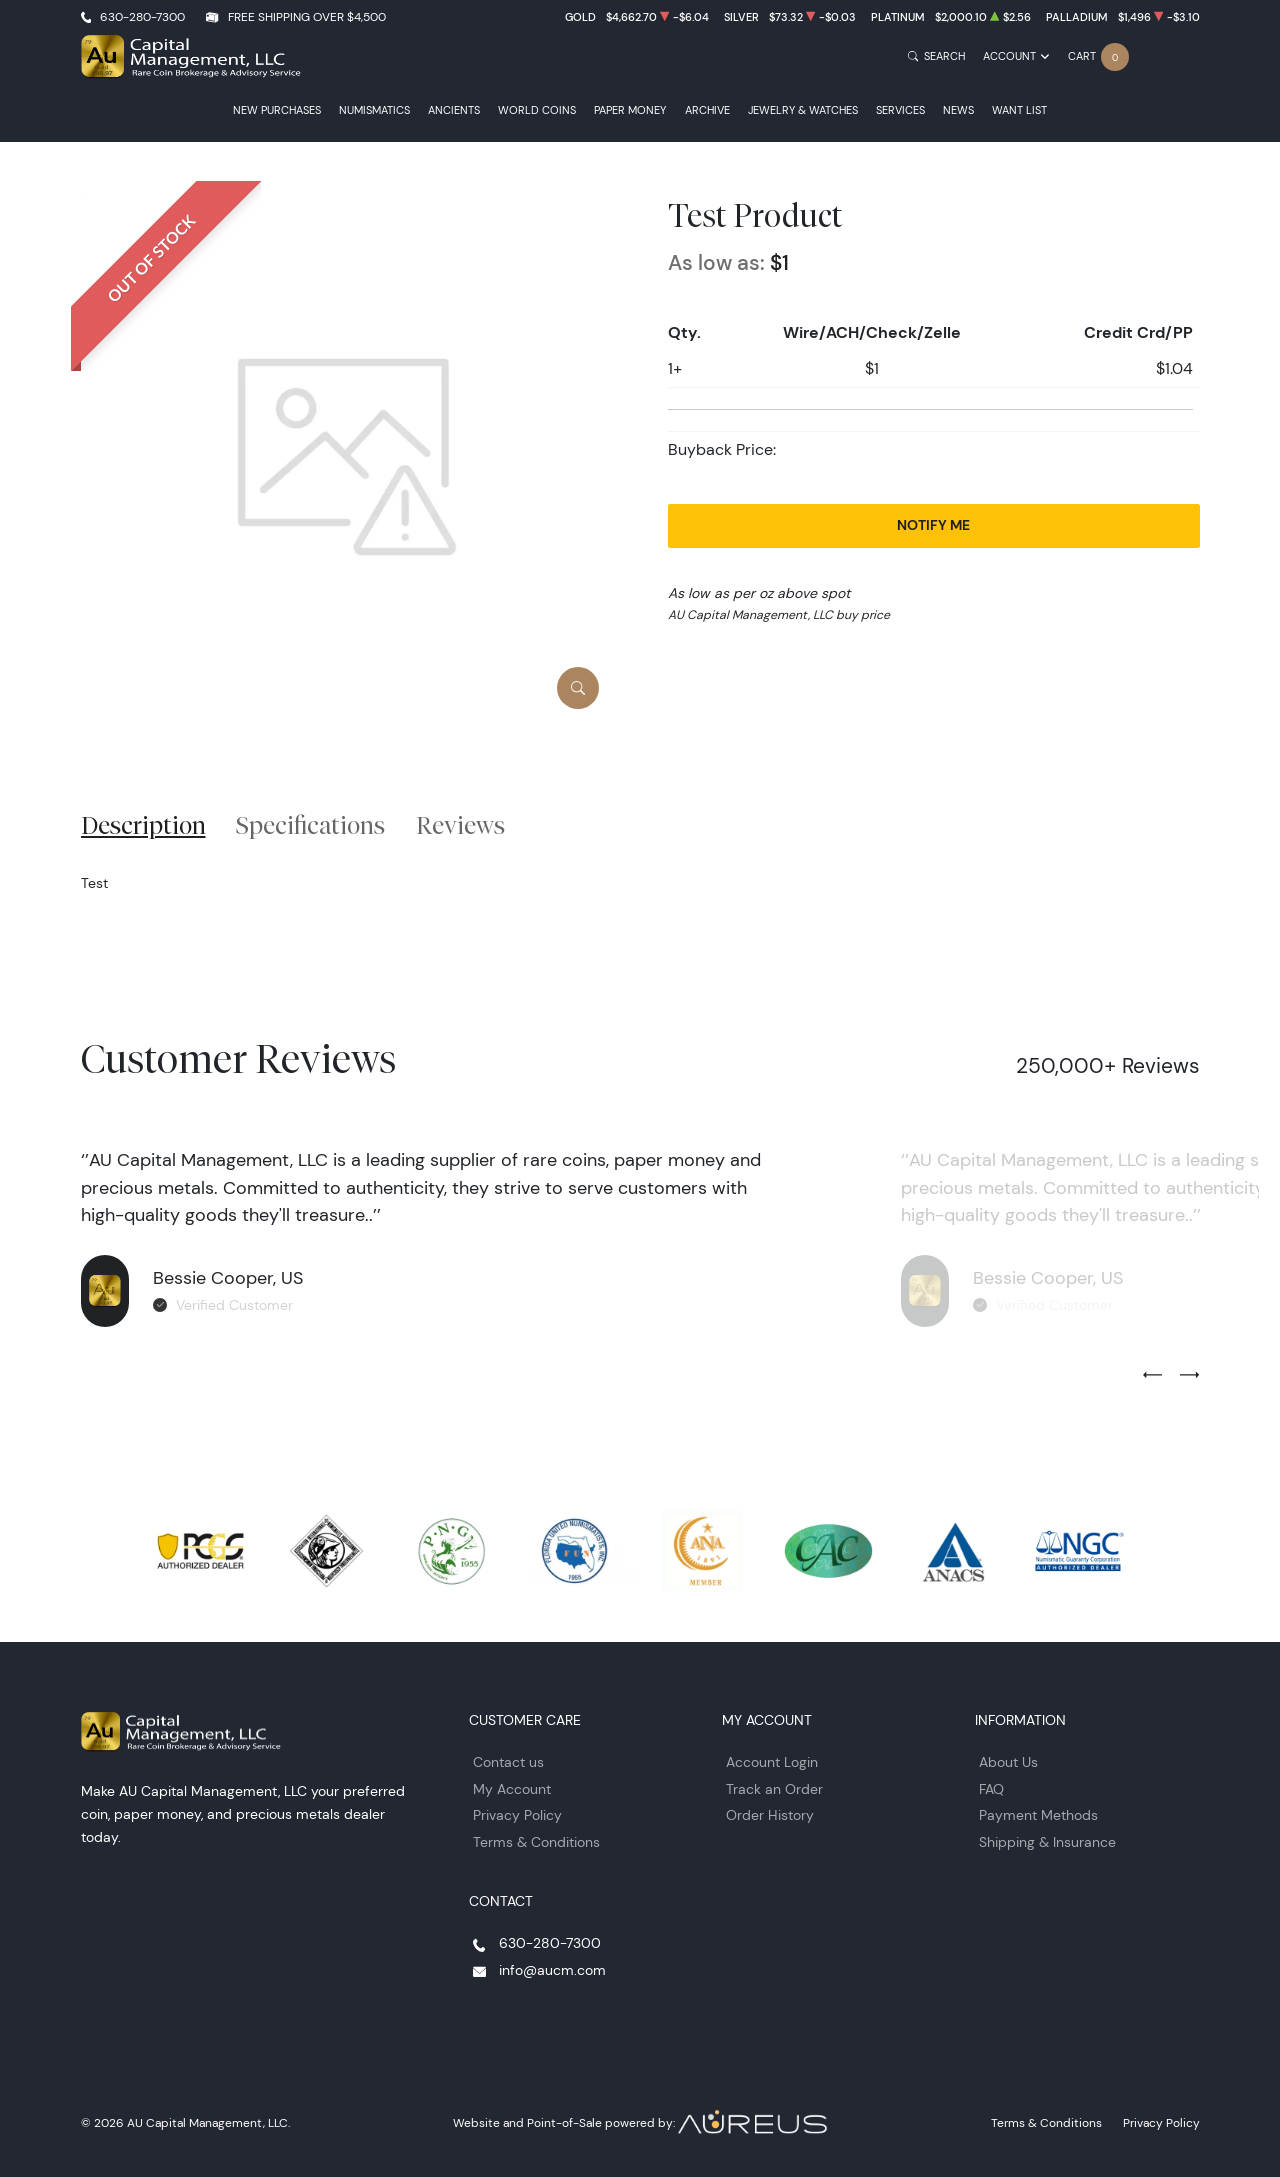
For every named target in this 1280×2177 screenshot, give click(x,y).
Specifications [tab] (310, 825)
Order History (770, 1815)
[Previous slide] (1152, 1376)
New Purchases (277, 110)
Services (900, 110)
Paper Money (630, 110)
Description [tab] (143, 825)
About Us (1008, 1762)
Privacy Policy (517, 1815)
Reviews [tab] (460, 825)
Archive (707, 110)
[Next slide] (1189, 1376)
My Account (512, 1789)
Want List (1019, 110)
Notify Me (933, 525)
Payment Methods (1038, 1815)
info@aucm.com (552, 1970)
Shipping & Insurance (1047, 1842)
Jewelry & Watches (803, 110)
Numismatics (374, 110)
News (958, 110)
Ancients (454, 110)
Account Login (772, 1762)
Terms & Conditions (536, 1842)
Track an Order (774, 1789)
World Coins (537, 110)
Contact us (508, 1762)
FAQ (991, 1789)
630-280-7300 (142, 16)
